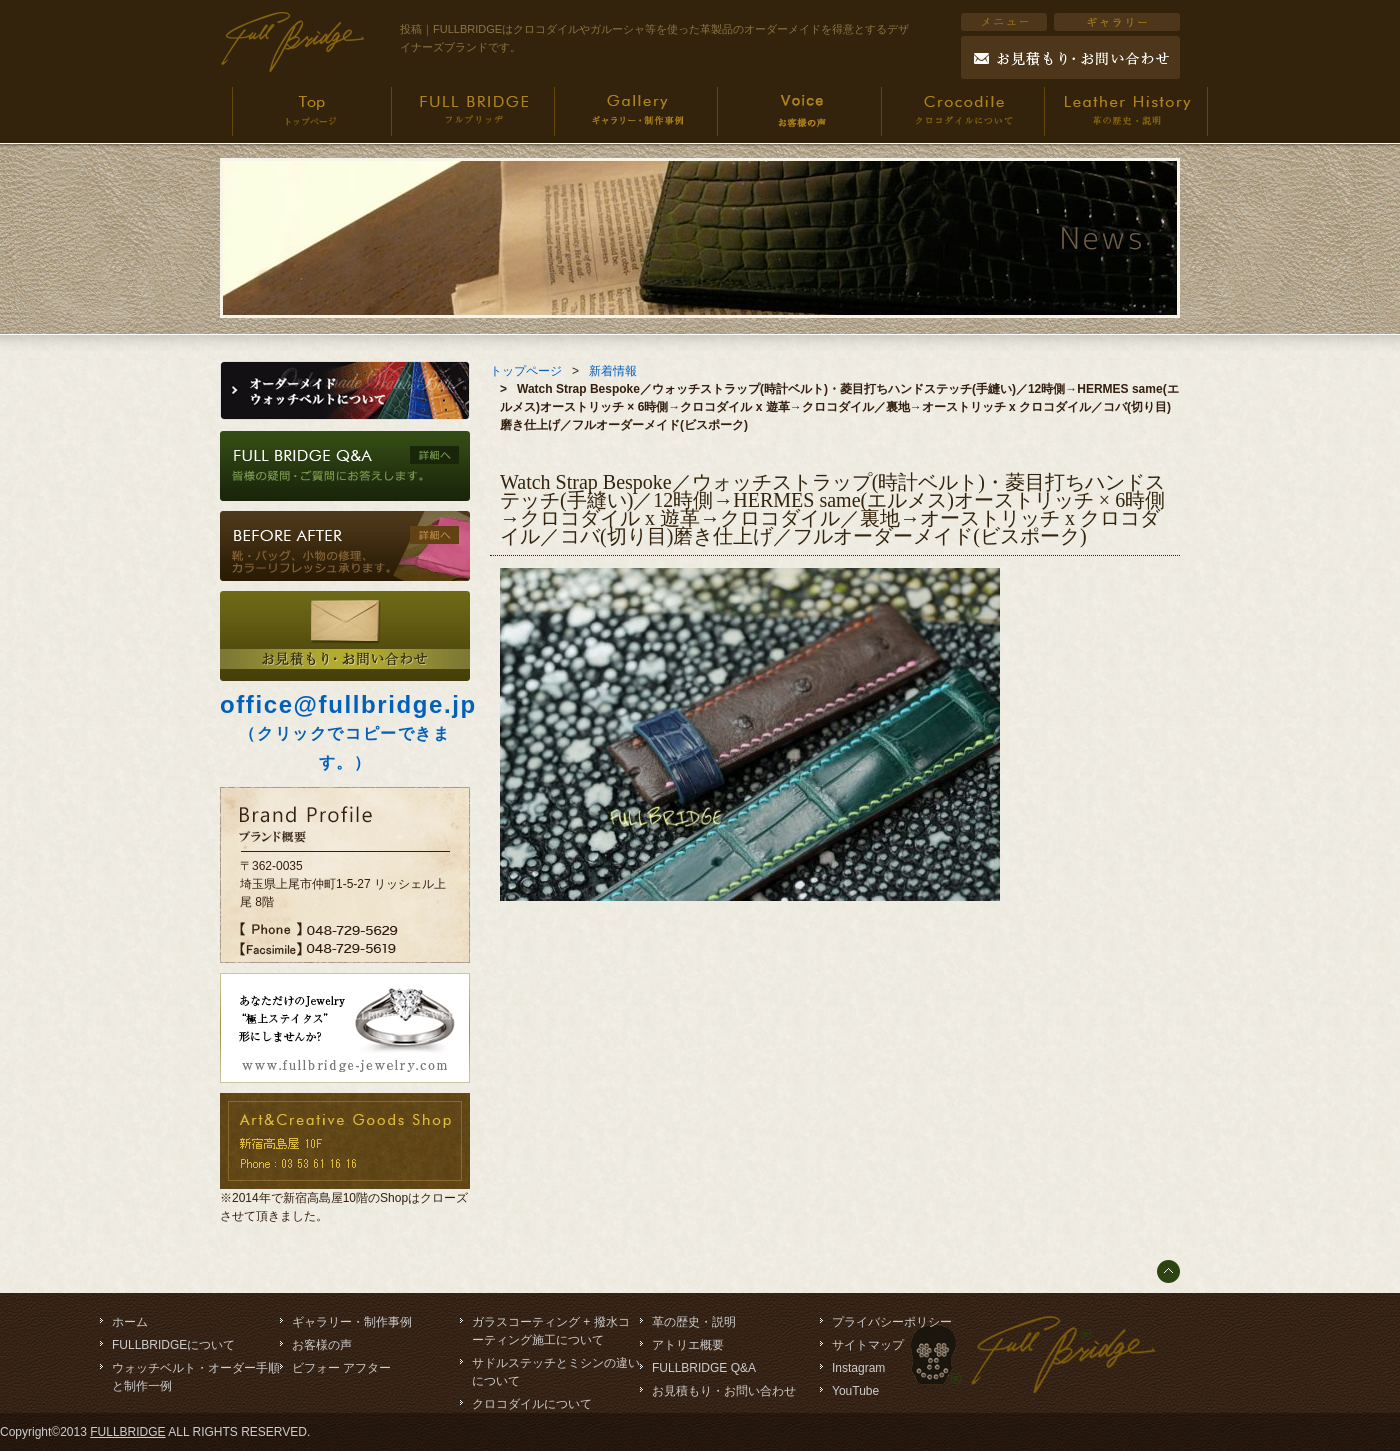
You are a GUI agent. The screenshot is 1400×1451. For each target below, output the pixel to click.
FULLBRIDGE (127, 1432)
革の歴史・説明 (694, 1322)
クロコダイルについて (532, 1404)
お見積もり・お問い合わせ (724, 1391)
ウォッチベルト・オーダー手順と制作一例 (196, 1377)
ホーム (130, 1322)
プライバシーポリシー (892, 1322)
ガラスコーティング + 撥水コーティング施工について (551, 1331)
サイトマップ (868, 1345)
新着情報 (613, 371)
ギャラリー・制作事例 (352, 1322)
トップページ (526, 371)
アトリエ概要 (688, 1345)
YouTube (855, 1391)
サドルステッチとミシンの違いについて (556, 1372)
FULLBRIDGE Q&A (704, 1368)
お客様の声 (322, 1345)
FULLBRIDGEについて (173, 1345)
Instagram (858, 1368)
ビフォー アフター (341, 1368)
